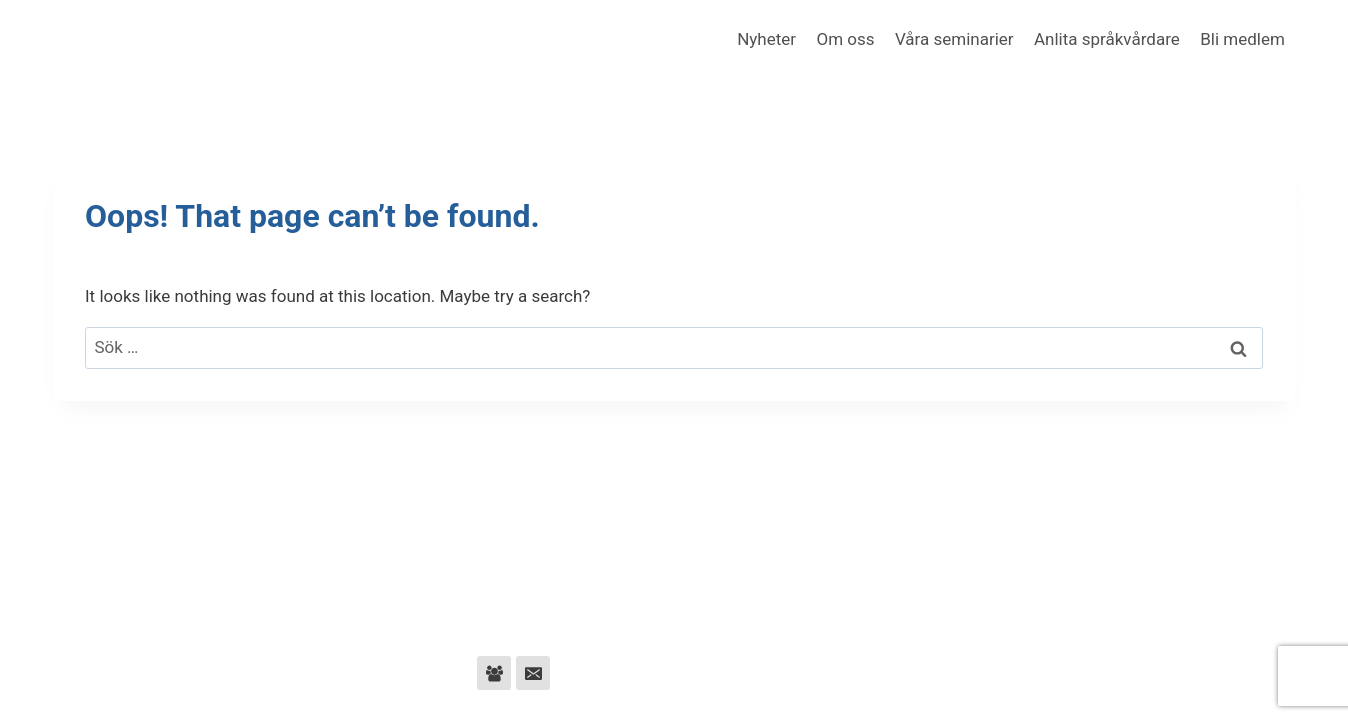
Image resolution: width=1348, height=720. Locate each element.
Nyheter (766, 39)
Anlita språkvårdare (1107, 39)
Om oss (845, 39)
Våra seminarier (954, 39)
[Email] (533, 673)
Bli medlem (1242, 39)
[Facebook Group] (494, 673)
